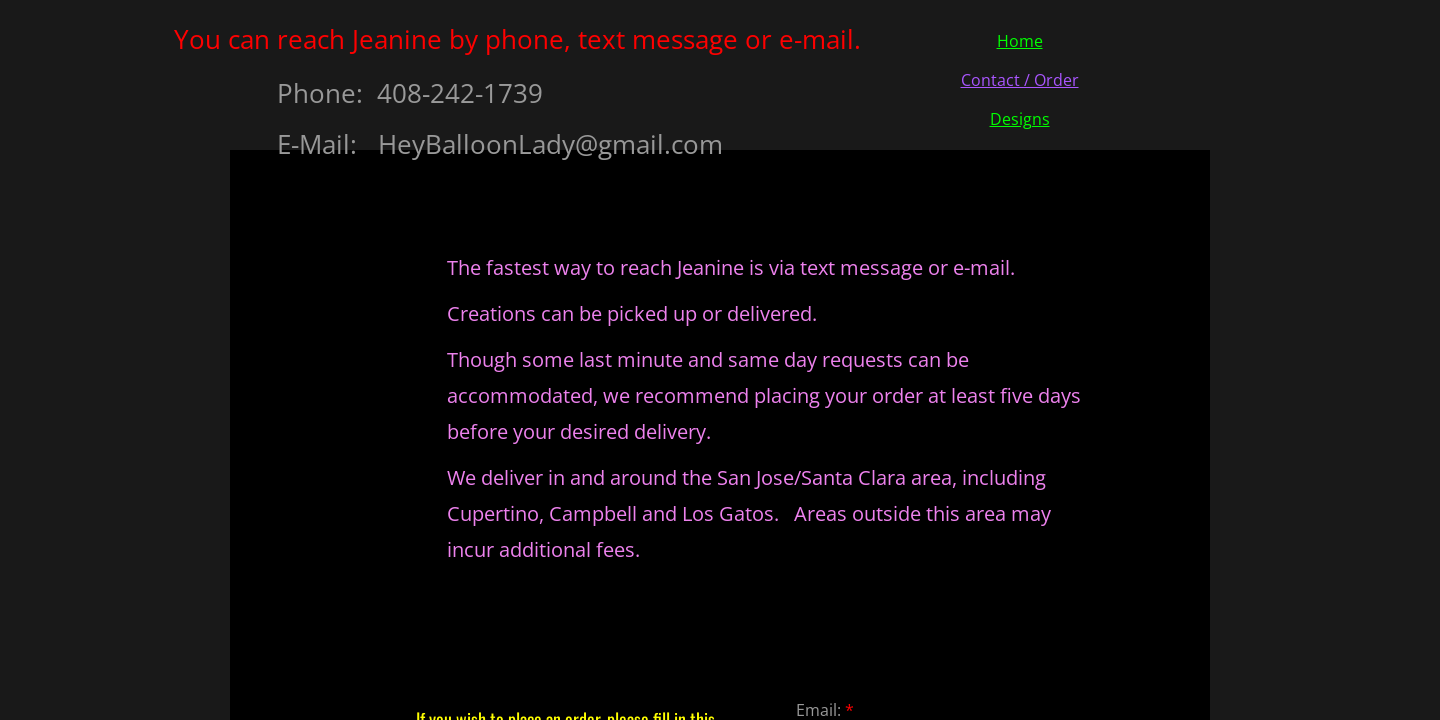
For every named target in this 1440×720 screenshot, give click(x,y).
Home (1020, 41)
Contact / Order (1020, 80)
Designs (1020, 119)
